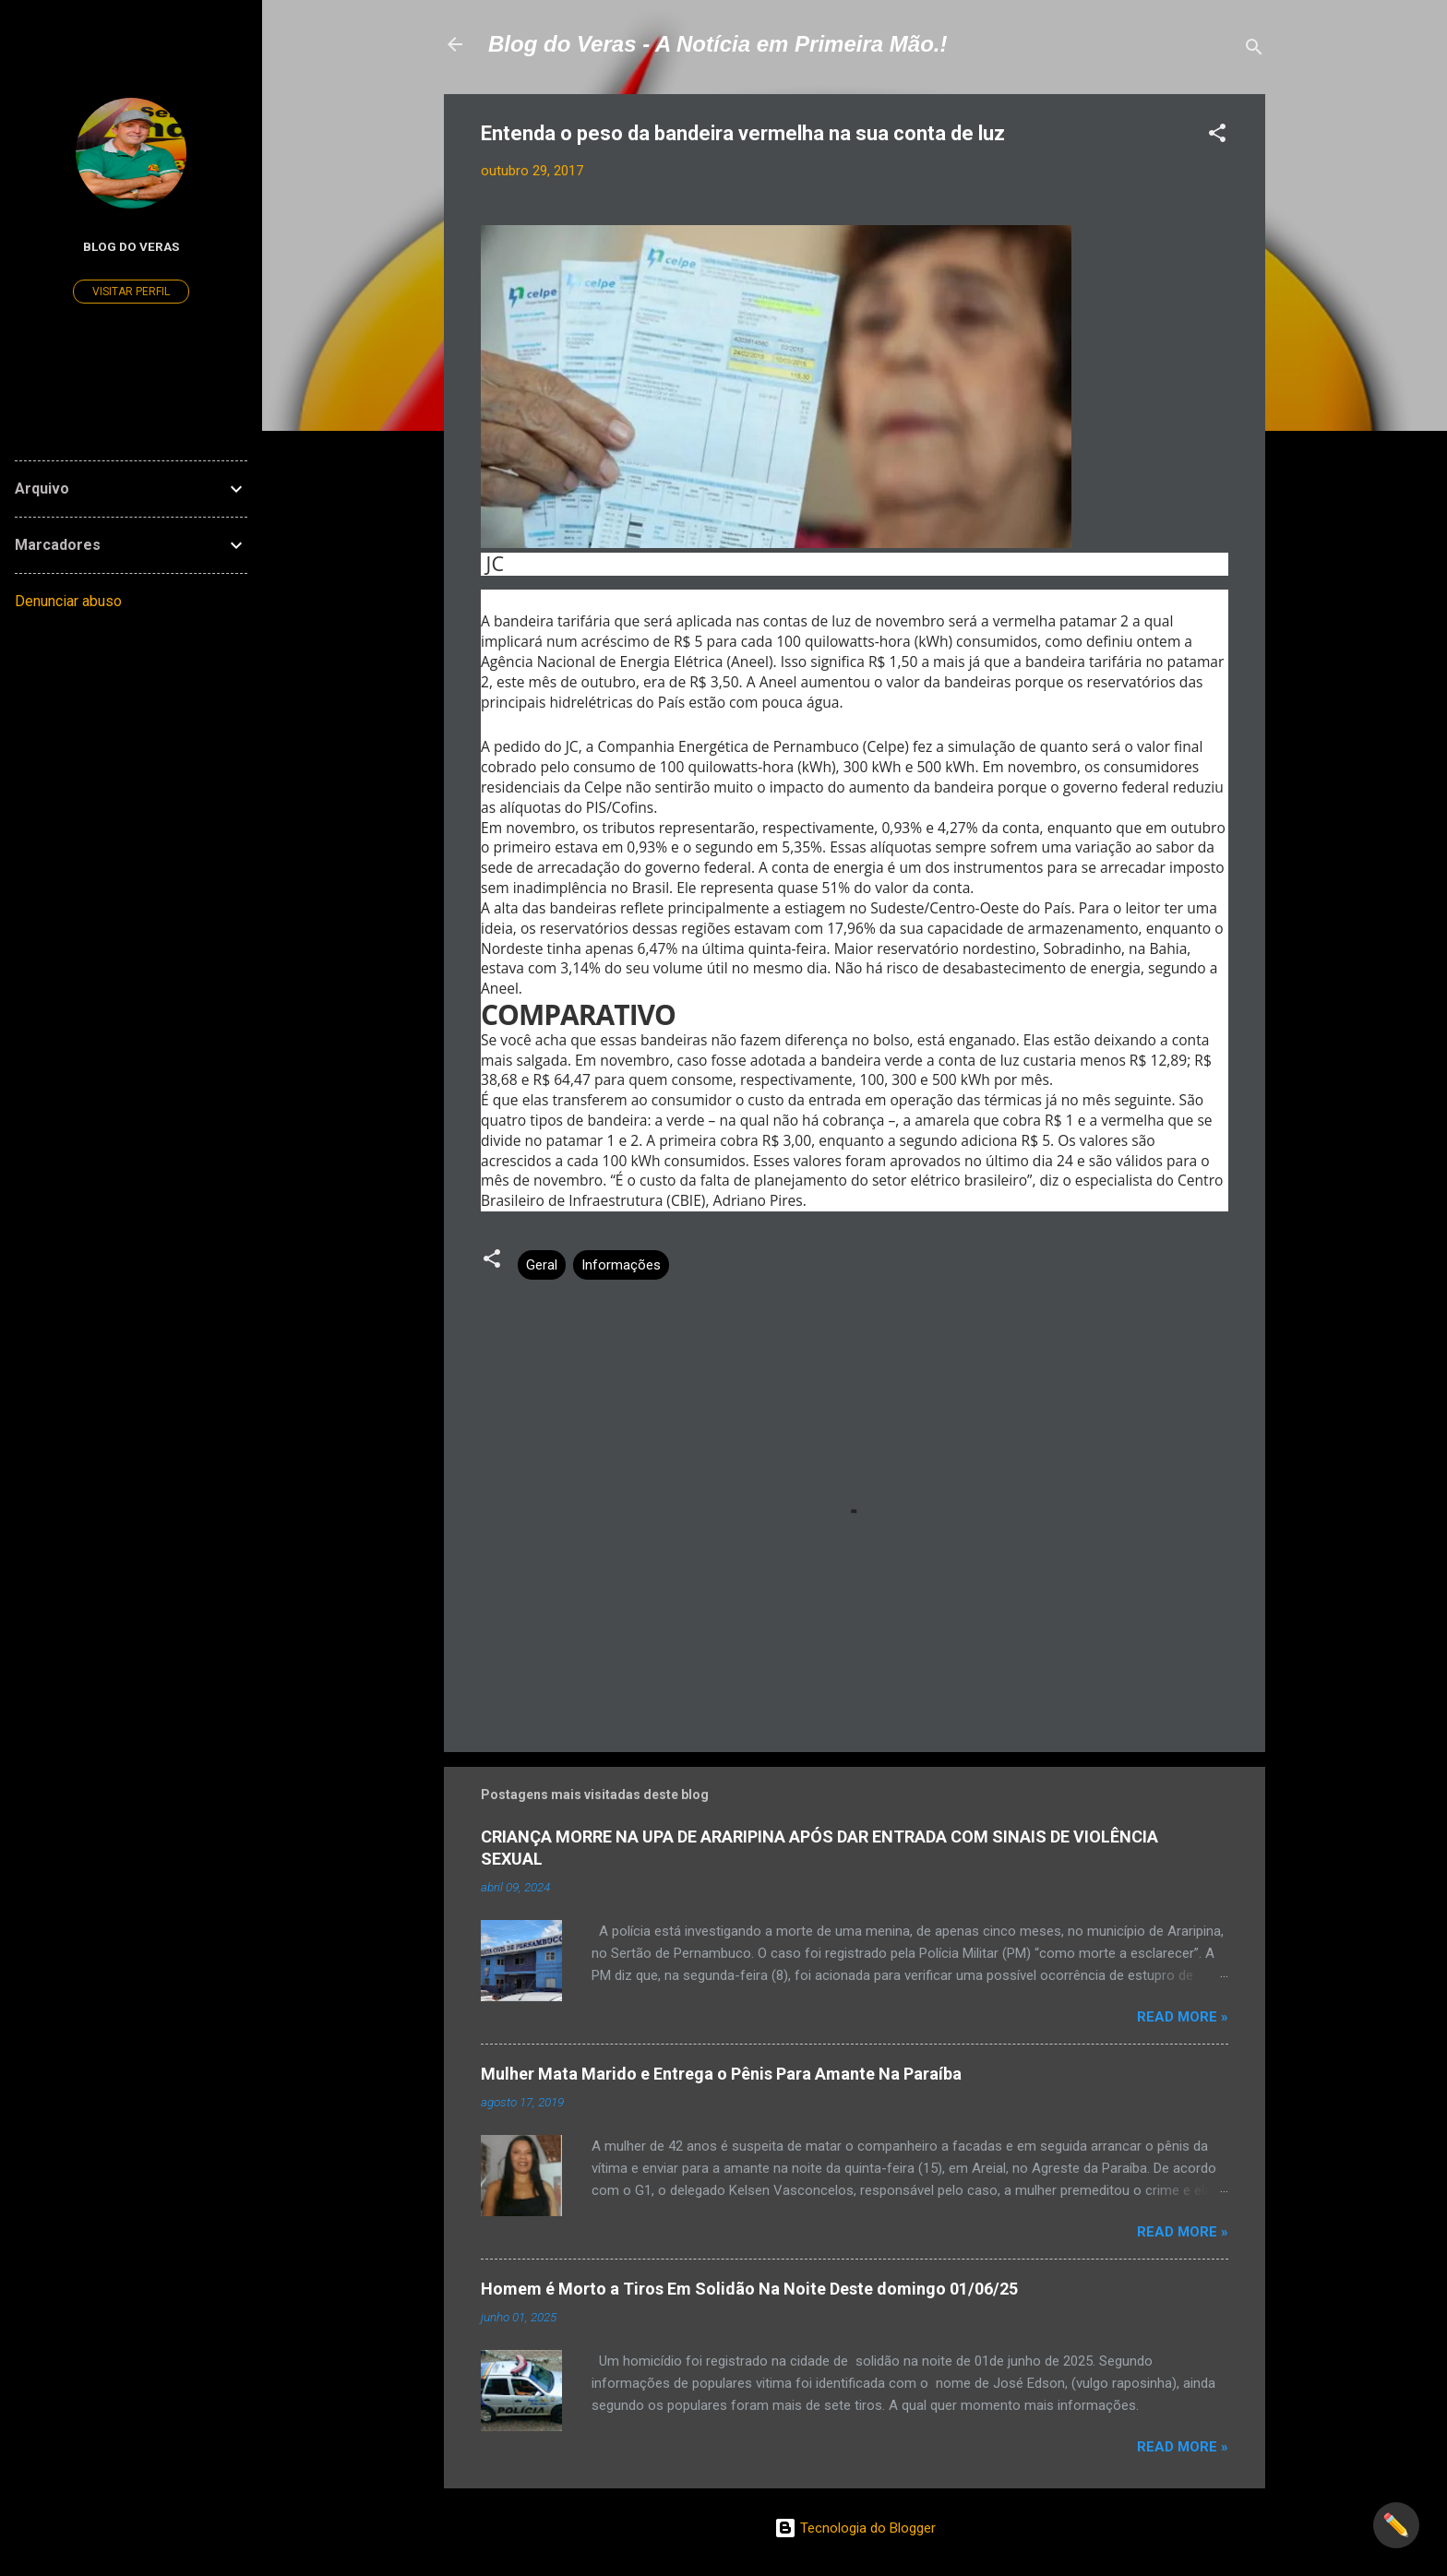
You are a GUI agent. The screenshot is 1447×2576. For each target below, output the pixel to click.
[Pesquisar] (1254, 50)
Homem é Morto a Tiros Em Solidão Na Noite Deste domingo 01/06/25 (749, 2288)
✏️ (1396, 2525)
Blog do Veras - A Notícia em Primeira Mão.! (717, 43)
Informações (621, 1265)
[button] (1217, 136)
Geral (541, 1265)
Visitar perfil (131, 291)
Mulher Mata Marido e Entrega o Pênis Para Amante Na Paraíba (721, 2073)
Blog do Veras (131, 246)
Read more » (1182, 2017)
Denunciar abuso (68, 601)
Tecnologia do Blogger (855, 2528)
